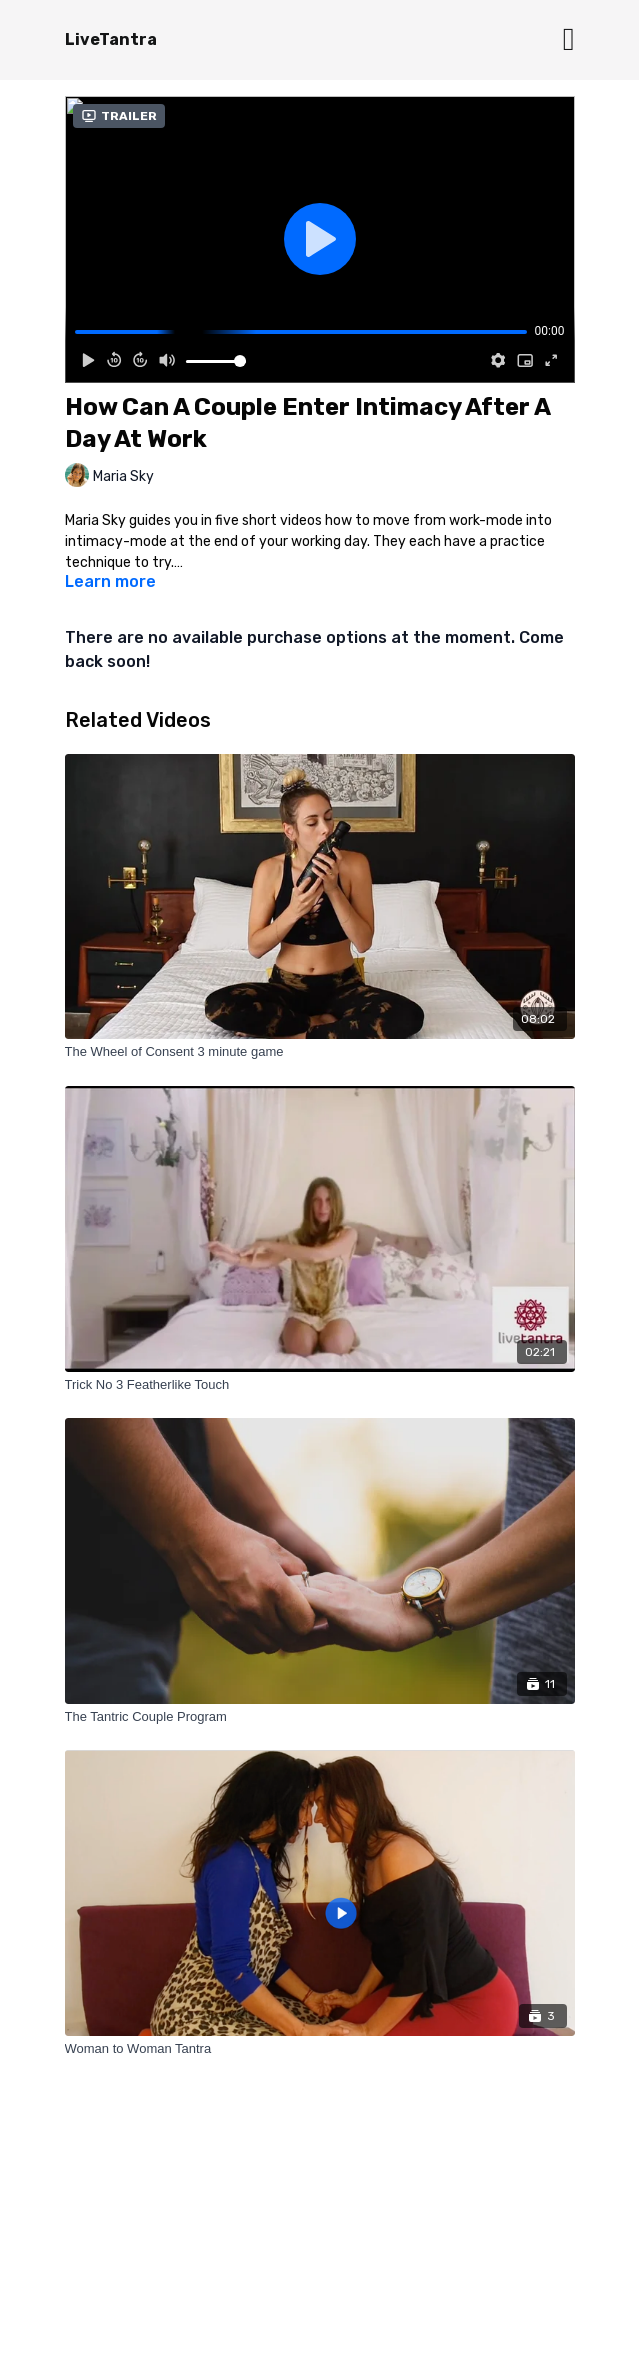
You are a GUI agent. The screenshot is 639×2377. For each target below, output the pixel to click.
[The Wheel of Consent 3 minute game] (320, 1052)
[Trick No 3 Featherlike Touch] (320, 1385)
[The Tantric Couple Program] (320, 1717)
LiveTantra (111, 39)
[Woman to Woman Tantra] (320, 2049)
